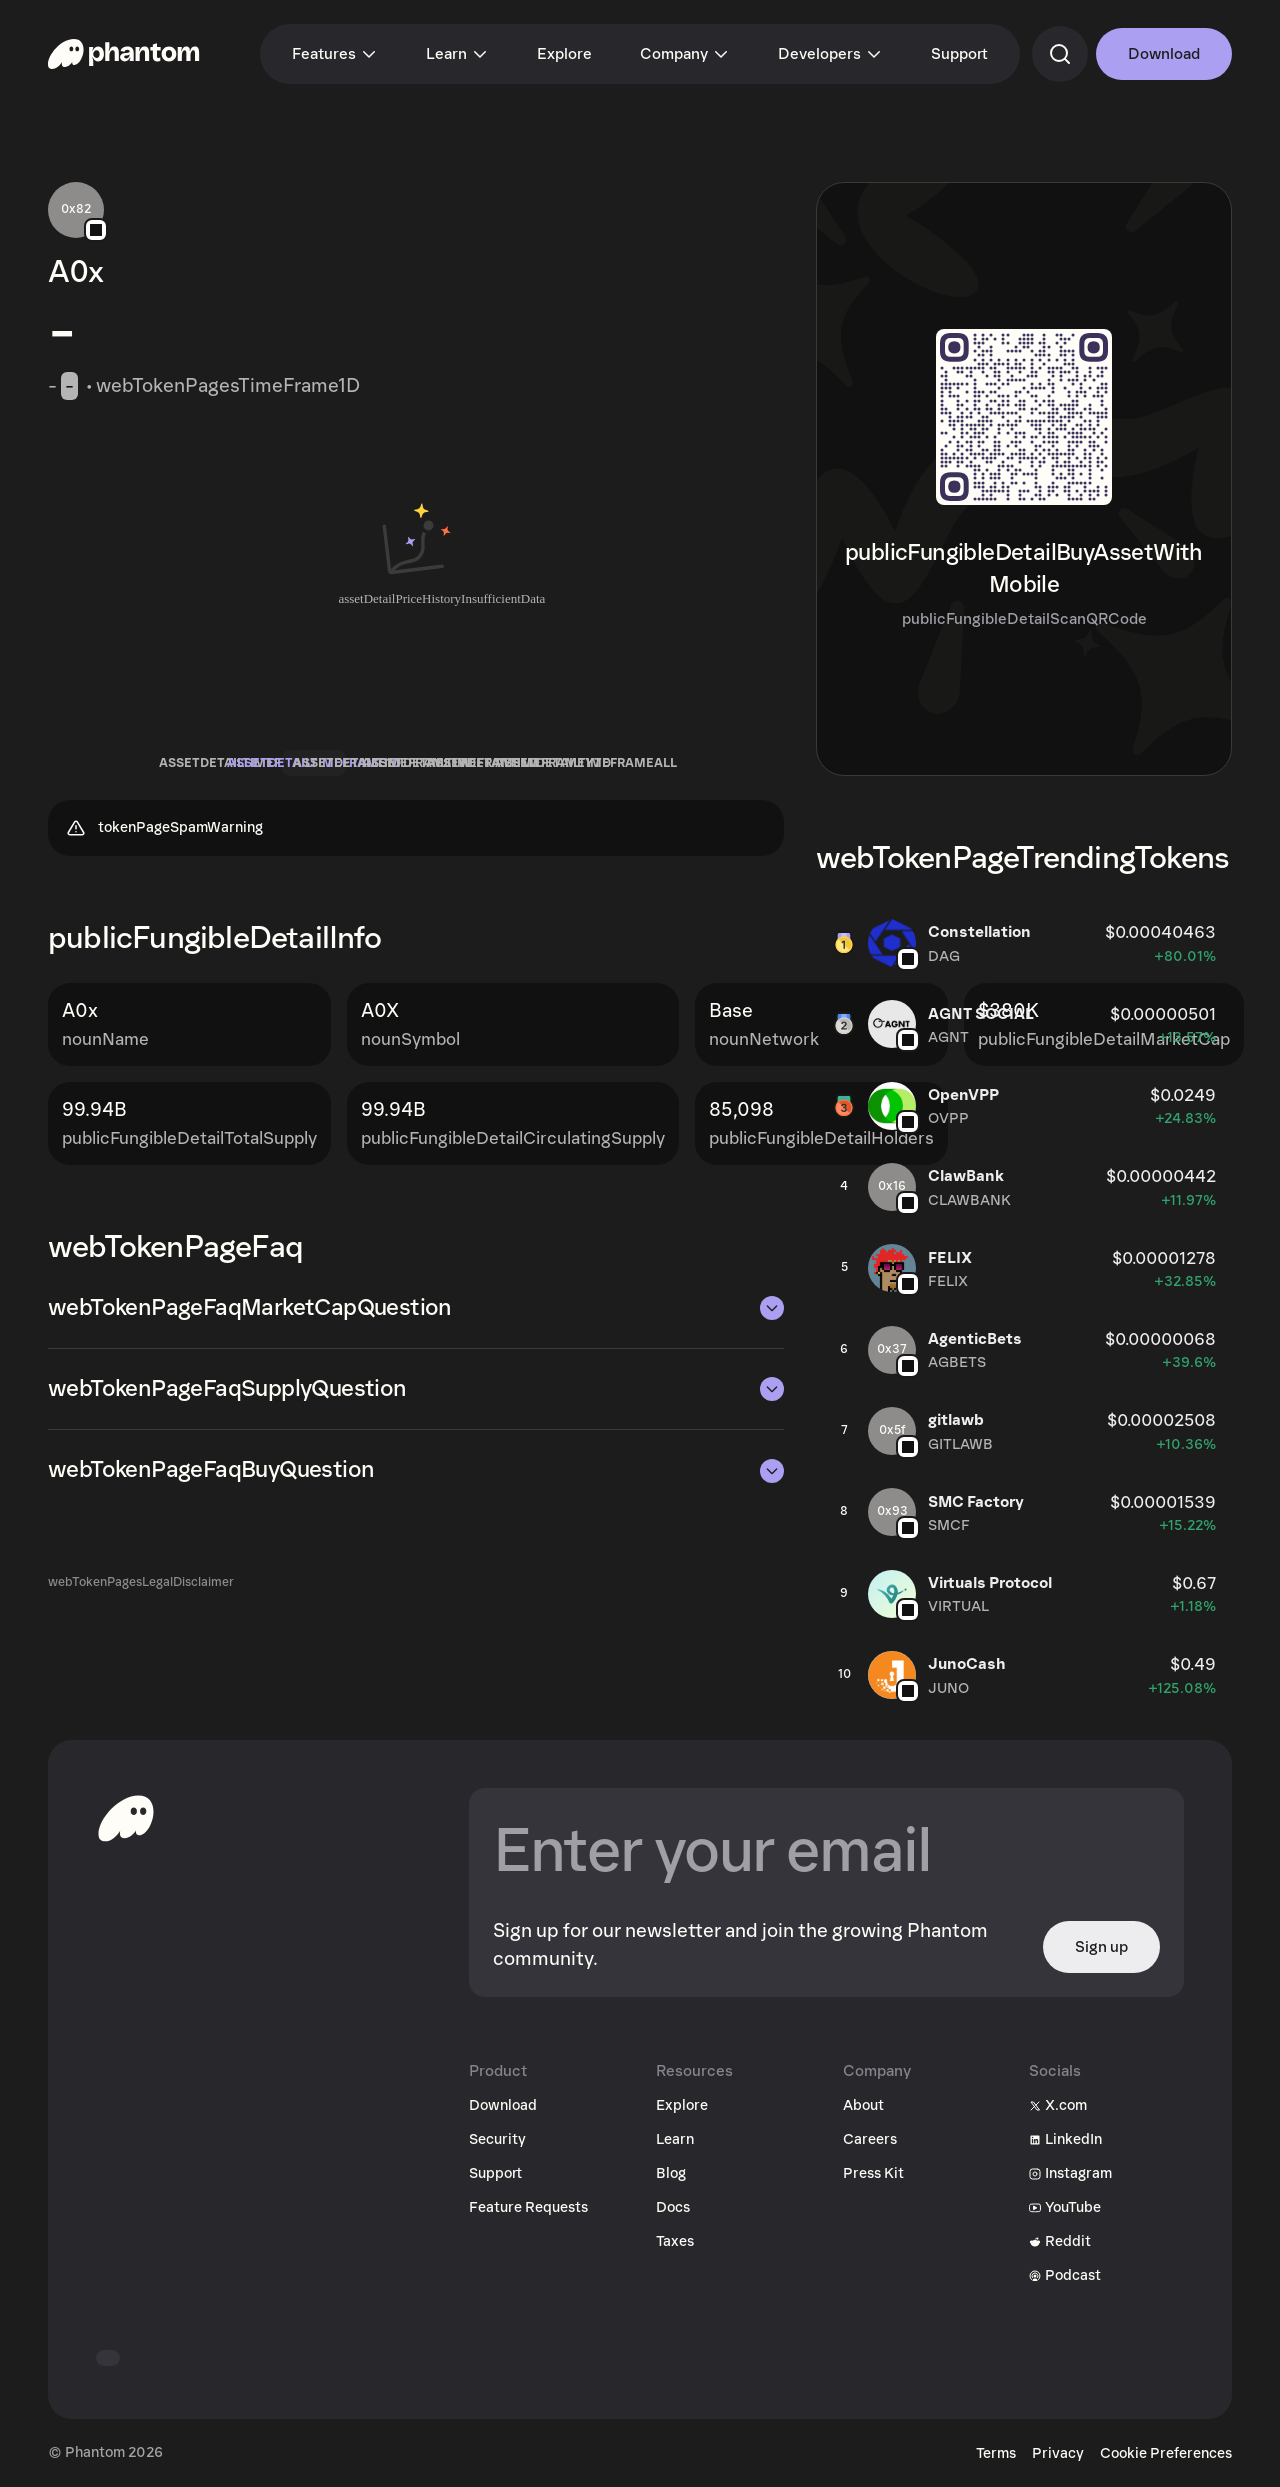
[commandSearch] (1060, 54)
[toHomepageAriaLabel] (126, 1818)
